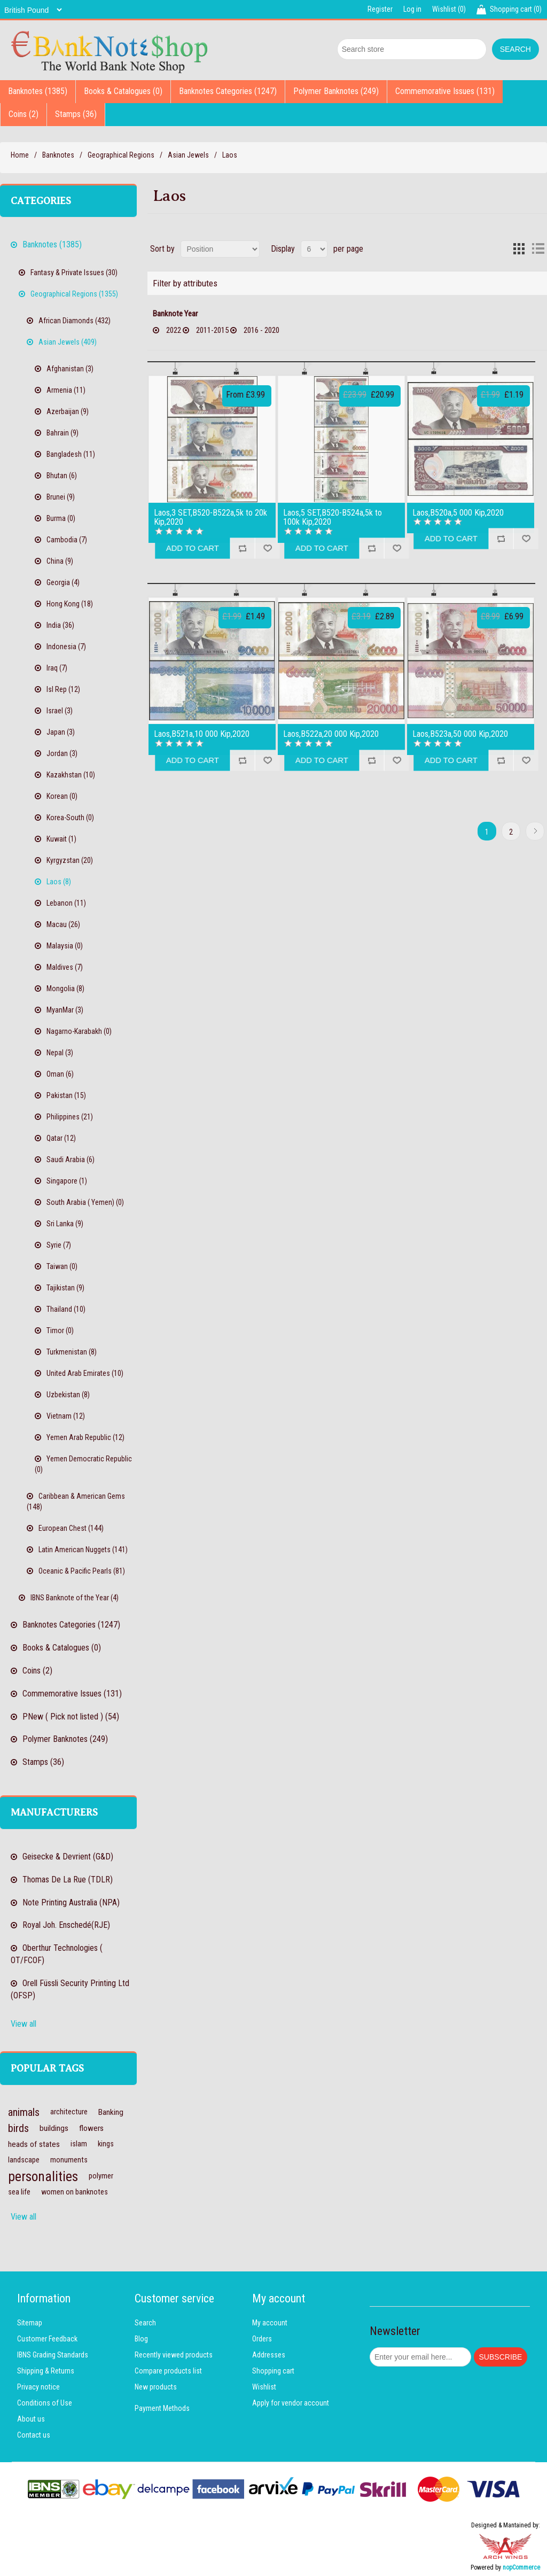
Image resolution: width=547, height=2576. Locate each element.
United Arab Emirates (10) (84, 1373)
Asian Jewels (188, 155)
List (538, 249)
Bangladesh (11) (70, 454)
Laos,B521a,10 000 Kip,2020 (201, 734)
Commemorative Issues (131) (445, 91)
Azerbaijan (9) (67, 411)
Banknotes (58, 155)
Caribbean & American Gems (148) (76, 1501)
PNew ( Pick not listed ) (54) (70, 1716)
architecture (69, 2111)
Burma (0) (60, 518)
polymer (101, 2176)
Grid (518, 249)
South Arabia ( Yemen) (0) (85, 1202)
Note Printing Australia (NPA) (71, 1902)
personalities (43, 2176)
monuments (69, 2160)
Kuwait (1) (61, 839)
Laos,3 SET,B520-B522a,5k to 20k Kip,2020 (210, 517)
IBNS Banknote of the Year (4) (74, 1597)
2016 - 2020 (260, 330)
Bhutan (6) (61, 475)
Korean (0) (61, 796)
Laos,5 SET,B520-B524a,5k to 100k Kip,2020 (332, 517)
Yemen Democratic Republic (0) (83, 1464)
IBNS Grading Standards (52, 2355)
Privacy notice (38, 2387)
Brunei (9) (60, 497)
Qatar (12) (61, 1138)
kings (106, 2144)
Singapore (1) (66, 1181)
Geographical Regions (121, 155)
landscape (24, 2160)
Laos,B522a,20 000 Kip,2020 (331, 734)
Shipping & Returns (45, 2371)
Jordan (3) (61, 753)
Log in (412, 9)
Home (20, 155)
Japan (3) (60, 732)
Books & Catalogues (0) (123, 91)
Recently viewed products (174, 2355)
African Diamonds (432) (74, 320)
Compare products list (168, 2371)
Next (535, 831)
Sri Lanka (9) (64, 1223)
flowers (91, 2128)
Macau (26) (63, 924)
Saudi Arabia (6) (70, 1159)
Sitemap (29, 2322)
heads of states (34, 2144)
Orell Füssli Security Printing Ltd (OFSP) (70, 1989)
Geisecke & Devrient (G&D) (67, 1856)
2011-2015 (212, 330)
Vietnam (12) (65, 1416)
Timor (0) (60, 1330)
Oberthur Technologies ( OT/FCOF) (57, 1954)
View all (23, 2024)
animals (24, 2112)
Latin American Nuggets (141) (83, 1549)
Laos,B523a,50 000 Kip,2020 (460, 734)
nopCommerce (521, 2567)
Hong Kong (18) (69, 604)
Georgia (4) (63, 582)
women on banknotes (74, 2192)
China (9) (59, 561)
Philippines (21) (69, 1116)
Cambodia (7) (66, 539)
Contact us (33, 2435)
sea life (19, 2192)
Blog (141, 2338)
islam (79, 2144)
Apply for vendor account (290, 2403)
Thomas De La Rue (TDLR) (67, 1879)
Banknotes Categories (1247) (228, 91)
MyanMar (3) (64, 1010)
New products (156, 2387)
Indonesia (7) (66, 646)
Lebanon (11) (66, 903)
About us (31, 2419)
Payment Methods (162, 2408)
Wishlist (264, 2387)
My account (269, 2322)
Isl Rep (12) (63, 689)
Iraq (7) (56, 668)
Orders (262, 2338)
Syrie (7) (58, 1245)
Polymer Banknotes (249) (336, 91)
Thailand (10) (65, 1309)
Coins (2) (23, 114)
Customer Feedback (47, 2338)
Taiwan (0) (61, 1266)
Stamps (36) (76, 114)
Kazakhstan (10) (70, 775)
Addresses (268, 2355)
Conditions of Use (44, 2403)
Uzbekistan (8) (68, 1394)
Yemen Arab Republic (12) (85, 1437)
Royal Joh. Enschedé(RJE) (66, 1925)
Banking (110, 2112)
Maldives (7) (64, 967)
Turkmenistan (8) (71, 1352)
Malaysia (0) (64, 945)
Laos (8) (58, 881)
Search (145, 2322)
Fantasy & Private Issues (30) (74, 272)
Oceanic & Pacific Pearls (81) (81, 1571)
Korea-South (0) (70, 817)
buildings (54, 2128)
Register (380, 9)
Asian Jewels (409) (67, 342)
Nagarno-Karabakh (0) (79, 1031)
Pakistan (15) (66, 1095)
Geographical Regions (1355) (74, 294)
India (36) (60, 625)
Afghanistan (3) (69, 368)
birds (18, 2128)
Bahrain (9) (62, 433)
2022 (173, 330)
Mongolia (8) (65, 988)
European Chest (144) (71, 1528)
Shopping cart (273, 2371)
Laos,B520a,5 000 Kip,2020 (458, 513)
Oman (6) (60, 1074)
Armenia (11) (65, 390)
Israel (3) (59, 710)
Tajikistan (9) (65, 1287)
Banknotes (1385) (37, 91)
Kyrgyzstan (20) (69, 860)
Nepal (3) (59, 1052)
